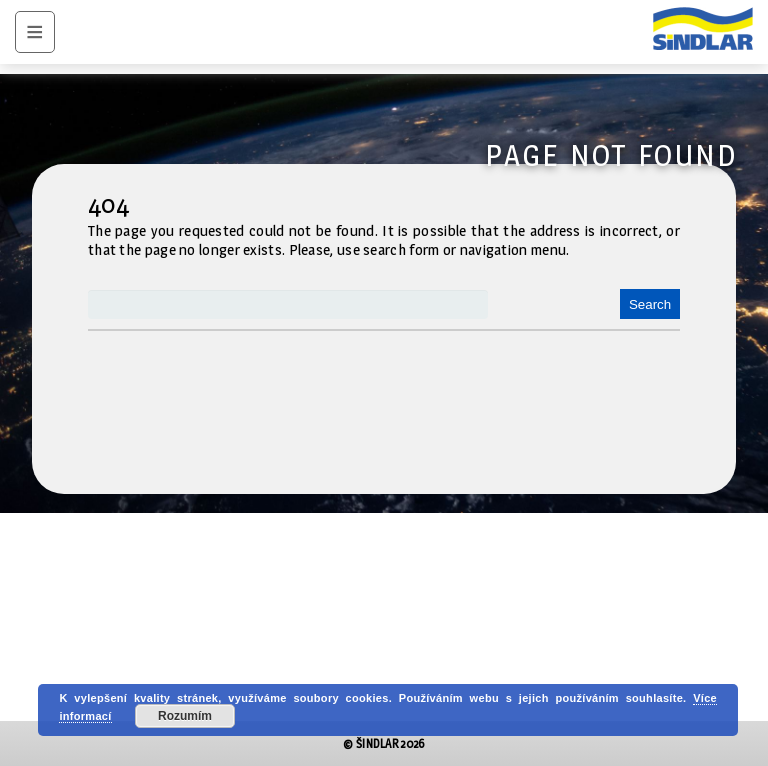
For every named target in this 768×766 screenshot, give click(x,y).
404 (108, 204)
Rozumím (185, 716)
